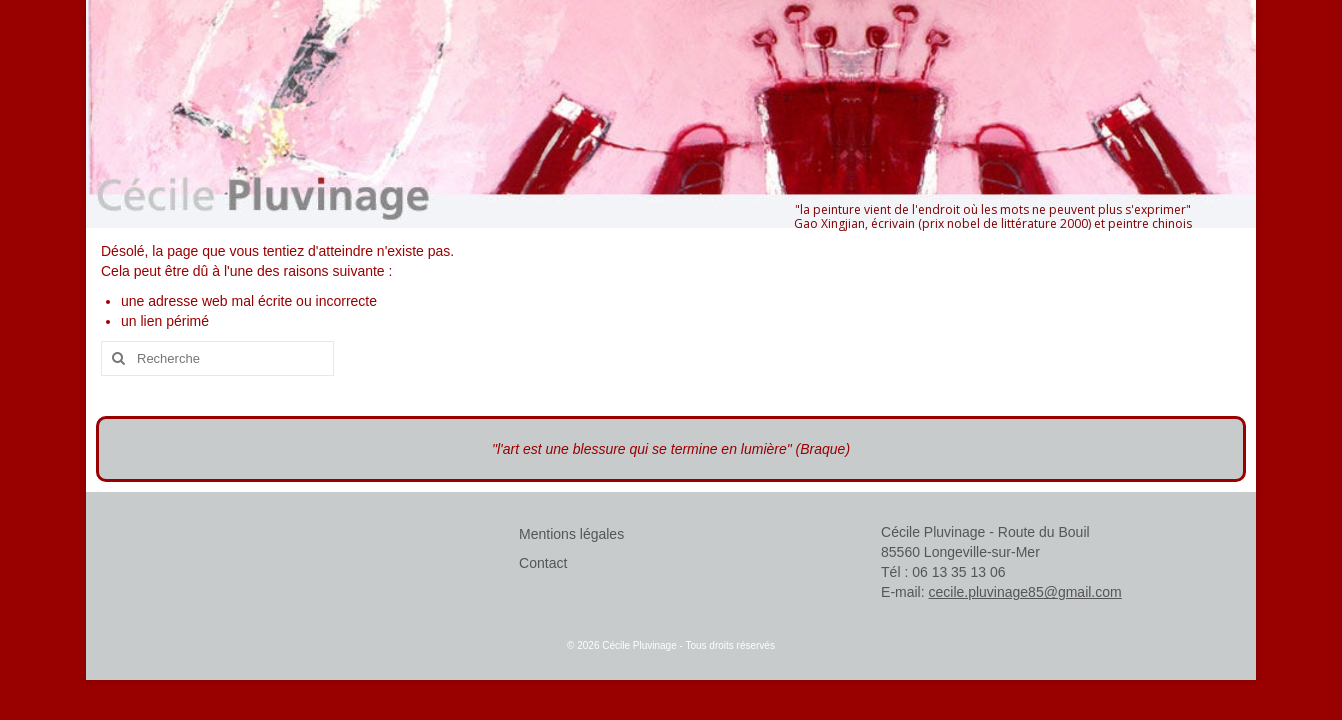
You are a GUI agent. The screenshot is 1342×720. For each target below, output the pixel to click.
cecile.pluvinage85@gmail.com (1025, 592)
